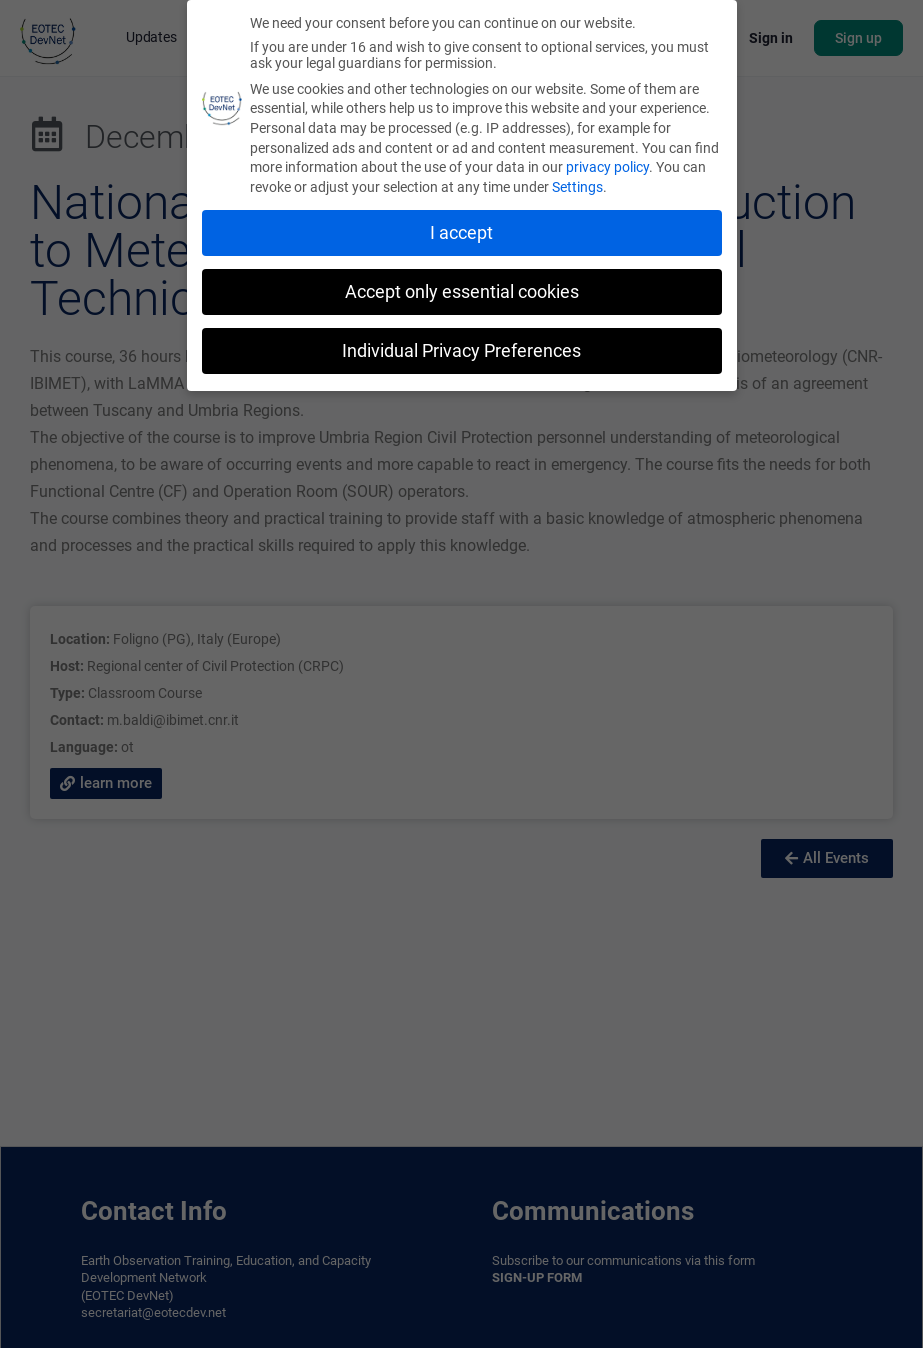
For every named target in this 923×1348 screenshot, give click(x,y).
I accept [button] (461, 233)
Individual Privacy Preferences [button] (461, 351)
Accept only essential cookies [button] (462, 292)
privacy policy (607, 167)
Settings (577, 187)
